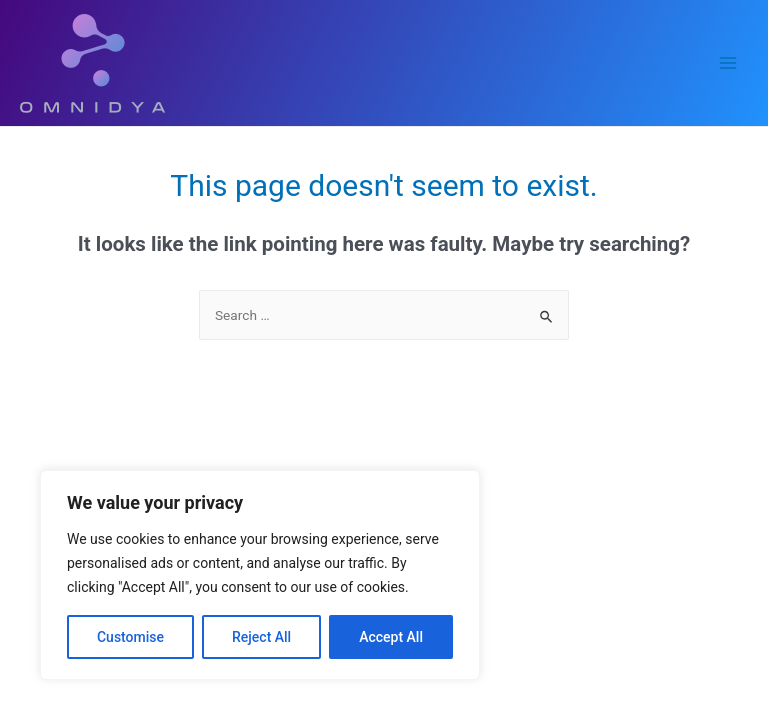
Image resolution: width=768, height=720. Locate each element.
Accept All (391, 637)
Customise (130, 637)
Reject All (261, 637)
